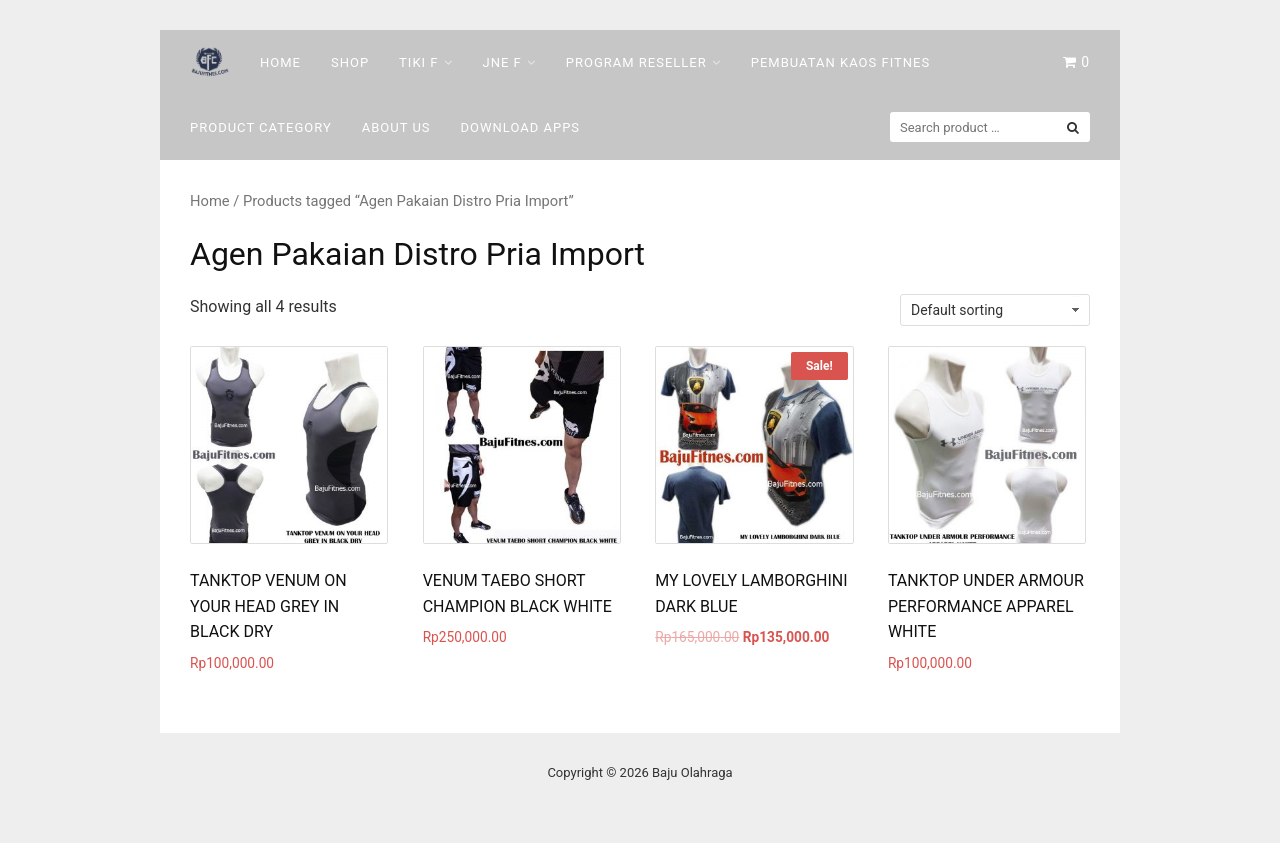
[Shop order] (995, 310)
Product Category (261, 127)
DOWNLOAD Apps (521, 127)
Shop (350, 62)
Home (280, 62)
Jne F (502, 62)
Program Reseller (636, 62)
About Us (396, 127)
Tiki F (418, 62)
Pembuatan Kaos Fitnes (840, 62)
